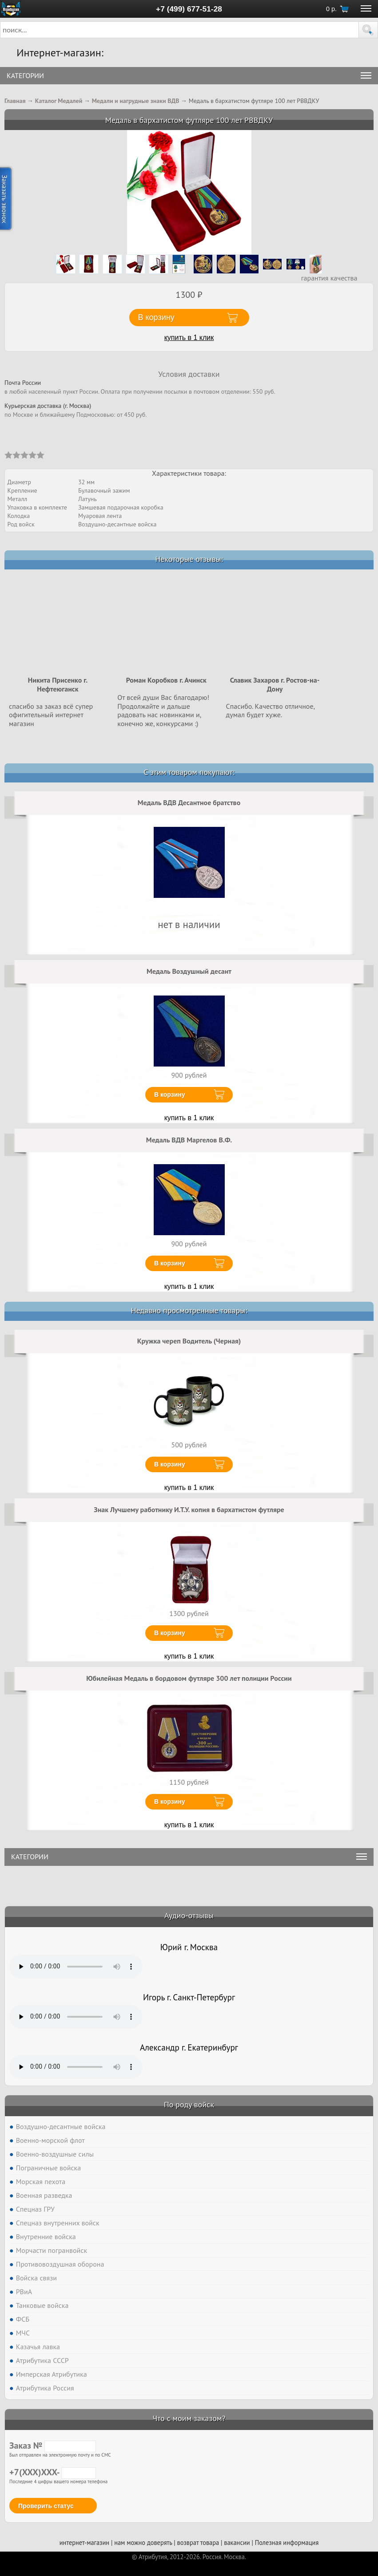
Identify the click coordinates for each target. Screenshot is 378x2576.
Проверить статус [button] (46, 2505)
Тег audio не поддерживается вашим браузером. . (76, 1967)
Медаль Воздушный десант (189, 971)
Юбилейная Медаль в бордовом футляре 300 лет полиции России (189, 1678)
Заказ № (52, 2445)
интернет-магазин (84, 2542)
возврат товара (198, 2542)
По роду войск (189, 2104)
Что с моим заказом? (188, 2418)
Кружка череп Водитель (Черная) (189, 1340)
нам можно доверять (143, 2542)
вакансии (237, 2542)
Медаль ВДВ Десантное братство (189, 802)
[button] (368, 29)
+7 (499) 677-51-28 (189, 8)
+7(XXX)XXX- (52, 2472)
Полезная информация (287, 2542)
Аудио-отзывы (189, 1915)
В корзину (169, 1094)
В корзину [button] (156, 317)
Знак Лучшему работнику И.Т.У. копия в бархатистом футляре (189, 1509)
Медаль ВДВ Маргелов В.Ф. (189, 1139)
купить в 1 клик (189, 337)
